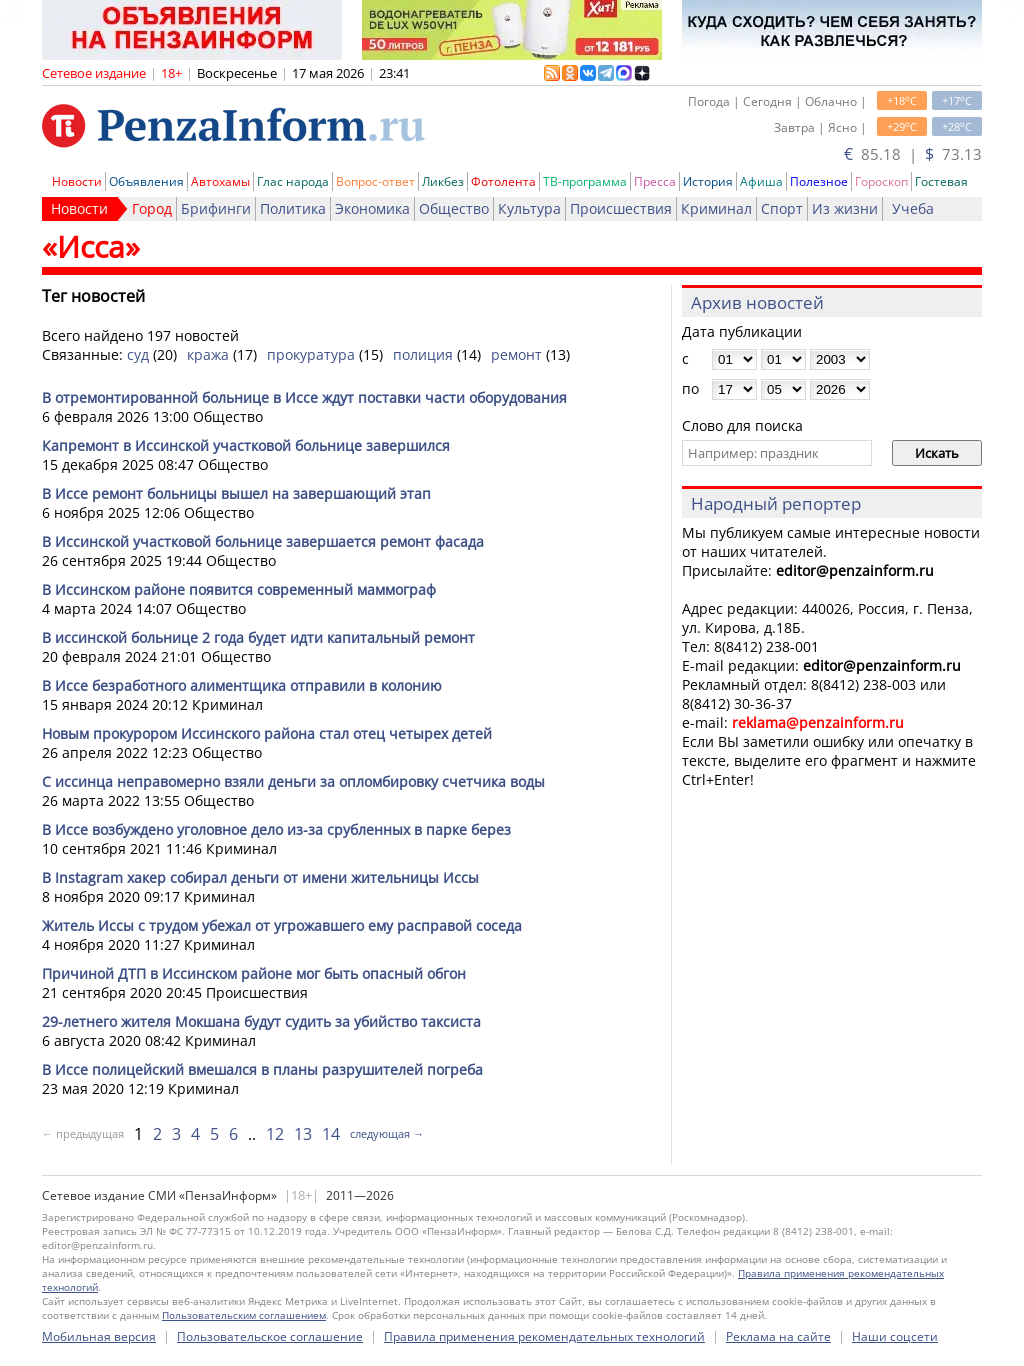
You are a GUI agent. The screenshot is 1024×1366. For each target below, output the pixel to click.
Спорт (782, 208)
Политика (293, 208)
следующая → (387, 1133)
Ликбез (443, 181)
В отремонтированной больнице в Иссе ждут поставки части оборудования (304, 397)
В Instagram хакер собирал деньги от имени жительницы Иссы (260, 877)
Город (152, 208)
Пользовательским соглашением (244, 1315)
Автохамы (220, 181)
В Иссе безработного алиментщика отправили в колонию (242, 685)
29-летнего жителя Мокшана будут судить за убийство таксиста (261, 1021)
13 (303, 1134)
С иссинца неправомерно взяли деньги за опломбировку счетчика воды (293, 781)
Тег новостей (93, 296)
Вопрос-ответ (375, 181)
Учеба (913, 208)
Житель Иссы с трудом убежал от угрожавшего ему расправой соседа (282, 925)
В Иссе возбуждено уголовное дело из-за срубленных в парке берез (276, 829)
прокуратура (311, 354)
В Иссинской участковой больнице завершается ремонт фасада (263, 541)
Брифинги (216, 208)
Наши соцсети (895, 1336)
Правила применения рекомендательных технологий (544, 1336)
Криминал (716, 208)
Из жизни (845, 208)
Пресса (655, 181)
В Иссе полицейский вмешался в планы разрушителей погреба (262, 1069)
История (708, 181)
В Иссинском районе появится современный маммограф (239, 589)
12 (275, 1134)
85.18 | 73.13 (913, 154)
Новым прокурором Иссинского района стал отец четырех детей (267, 733)
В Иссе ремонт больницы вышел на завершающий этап (236, 493)
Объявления (146, 181)
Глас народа (293, 181)
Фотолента (503, 181)
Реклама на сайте (778, 1336)
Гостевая (941, 181)
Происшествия (621, 208)
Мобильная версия (99, 1336)
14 (331, 1134)
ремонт (516, 354)
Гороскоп (881, 181)
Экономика (372, 208)
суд (138, 354)
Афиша (761, 181)
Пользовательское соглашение (270, 1336)
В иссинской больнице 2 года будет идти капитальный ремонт (258, 637)
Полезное (819, 181)
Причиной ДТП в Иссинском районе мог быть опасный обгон (254, 973)
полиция (423, 354)
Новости (77, 181)
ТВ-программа (585, 181)
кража (208, 354)
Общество (454, 208)
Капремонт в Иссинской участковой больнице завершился (246, 445)
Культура (529, 208)
